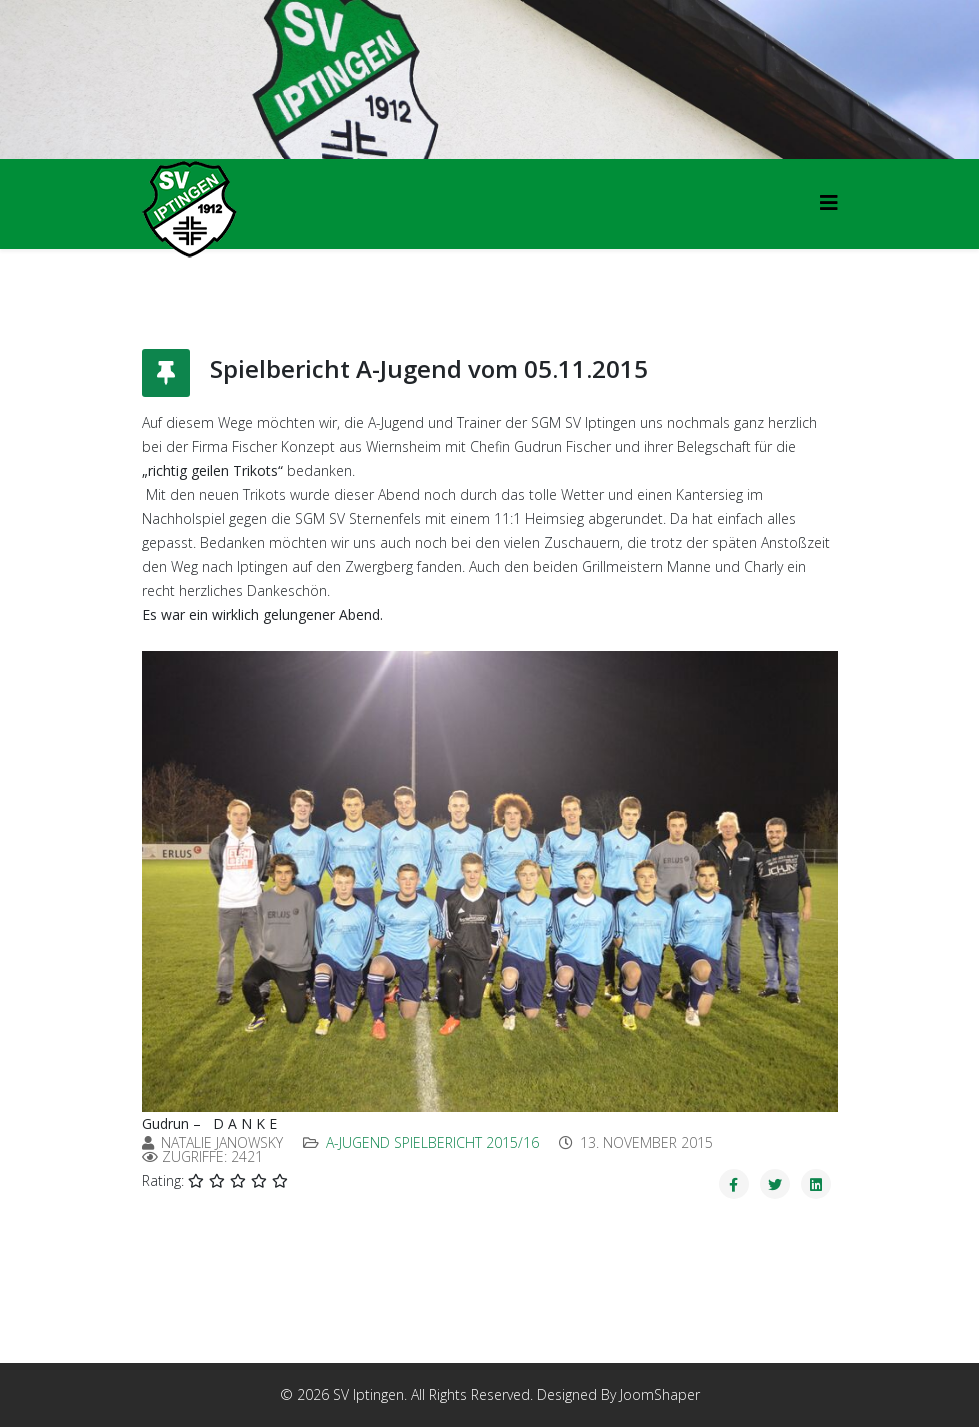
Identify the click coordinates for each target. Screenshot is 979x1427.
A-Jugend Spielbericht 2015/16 (432, 1142)
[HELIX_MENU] (829, 202)
